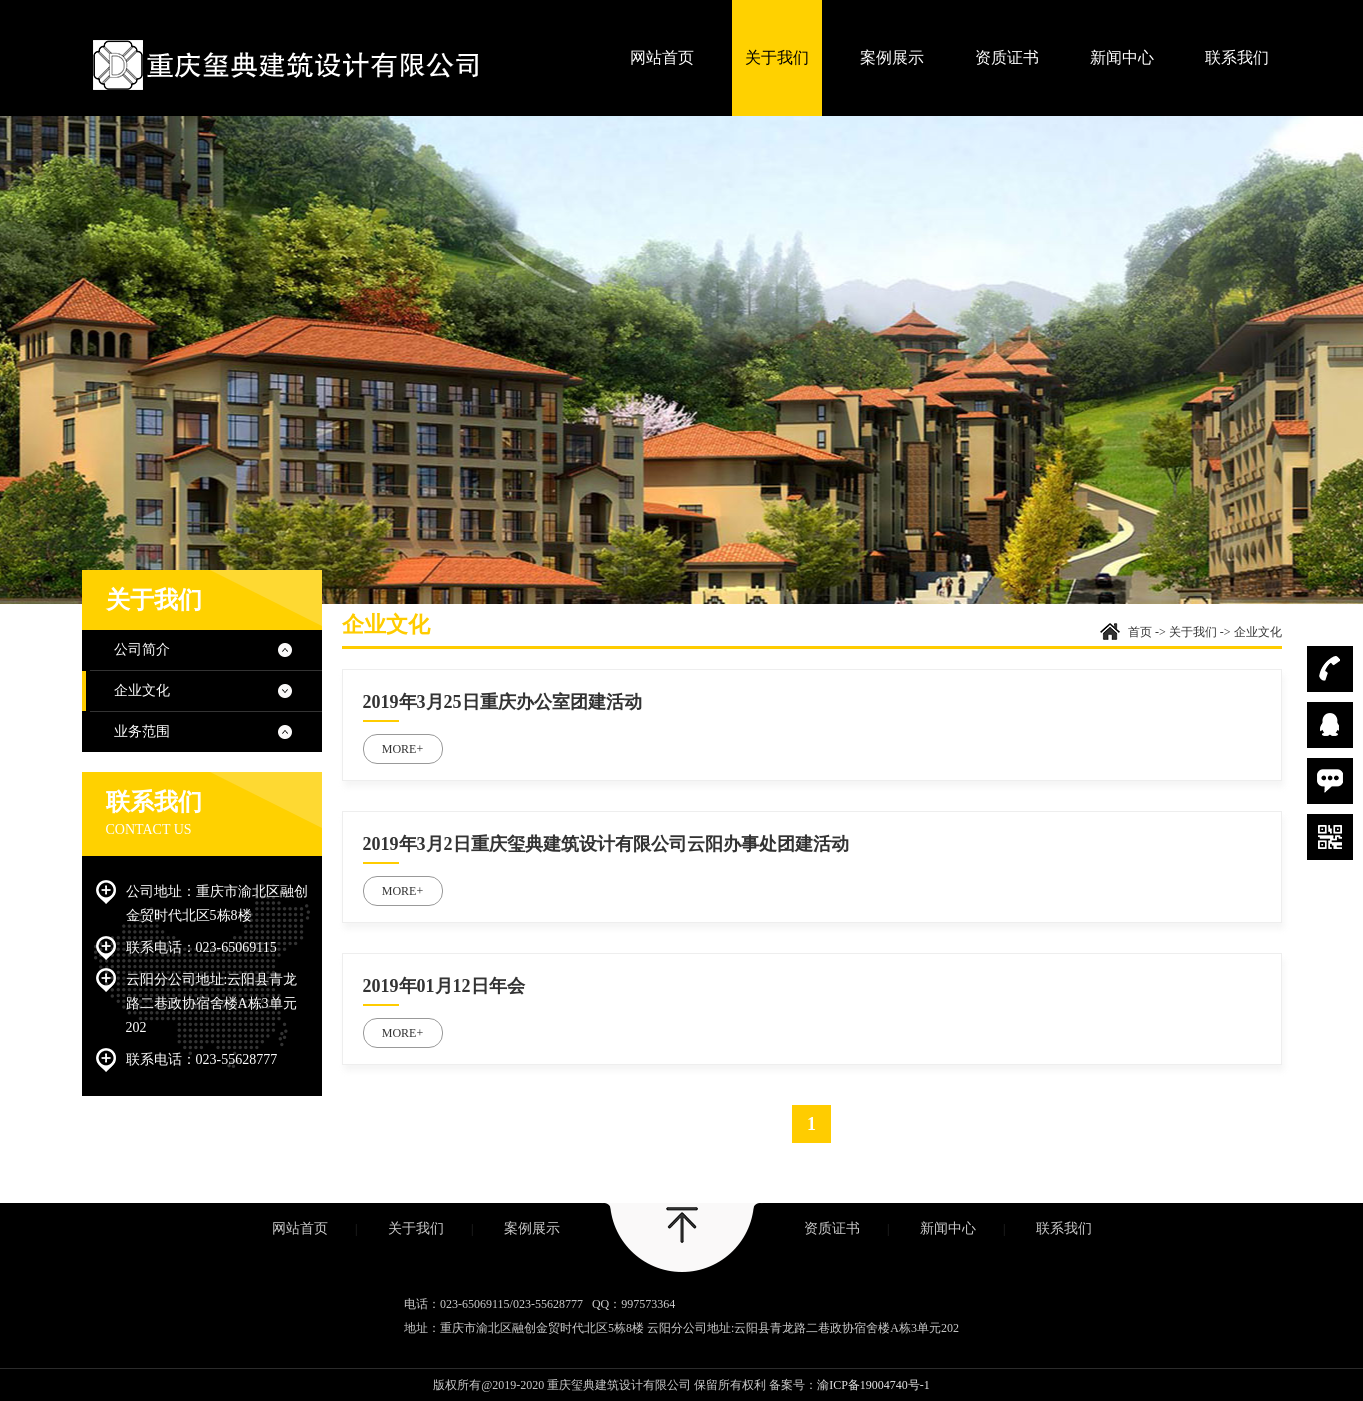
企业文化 (142, 690)
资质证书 (1007, 57)
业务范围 (142, 731)
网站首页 (662, 57)
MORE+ (402, 749)
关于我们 (777, 57)
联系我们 (1237, 57)
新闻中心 (1122, 57)
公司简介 (142, 649)
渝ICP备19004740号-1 (873, 1385)
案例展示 (892, 57)
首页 (1140, 632)
